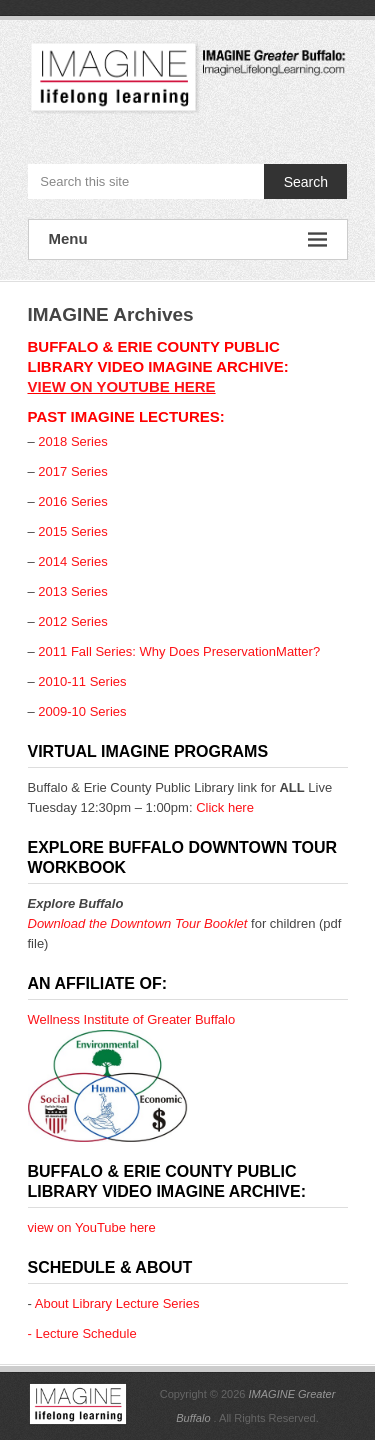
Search (306, 182)
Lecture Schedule (85, 1333)
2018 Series (72, 441)
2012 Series (72, 621)
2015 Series (72, 531)
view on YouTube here (122, 386)
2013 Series (72, 591)
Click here (225, 807)
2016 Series (72, 501)
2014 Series (72, 561)
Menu (188, 239)
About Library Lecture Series (117, 1303)
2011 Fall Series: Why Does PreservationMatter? (179, 651)
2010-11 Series (82, 681)
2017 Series (72, 471)
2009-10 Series (82, 711)
